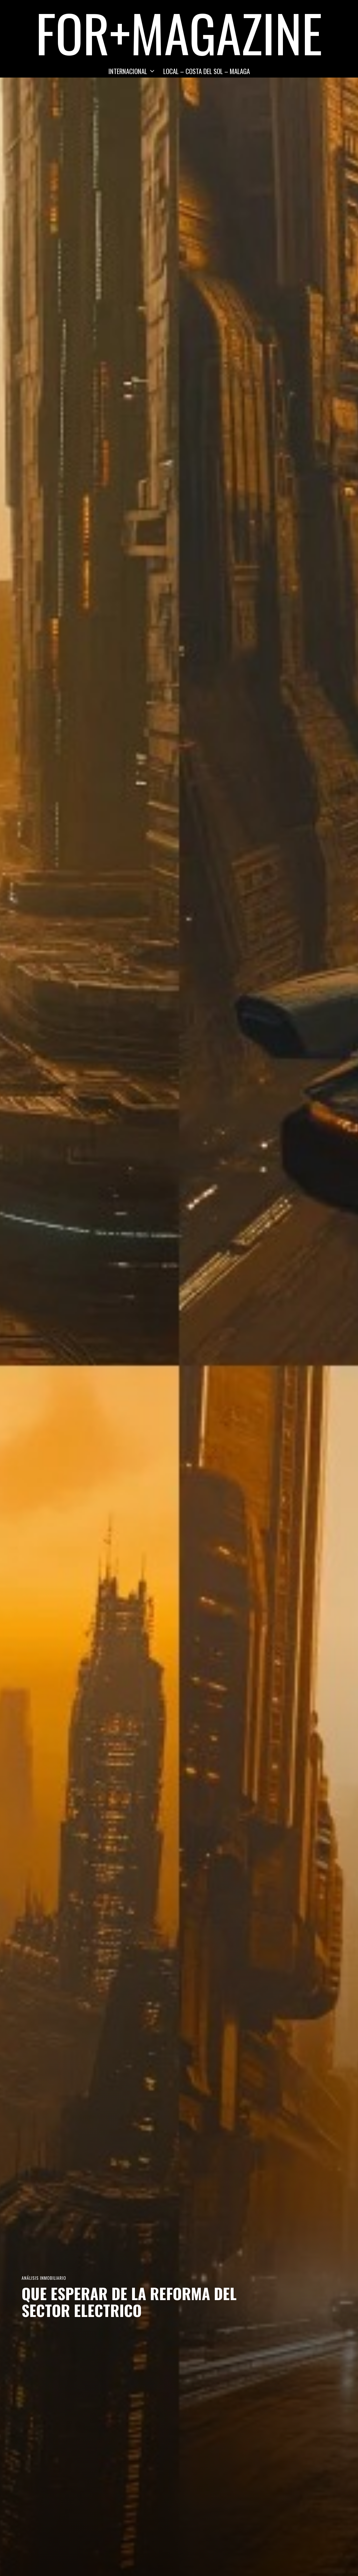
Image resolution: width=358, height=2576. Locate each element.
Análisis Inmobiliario (44, 2278)
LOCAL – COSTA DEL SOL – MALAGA (206, 71)
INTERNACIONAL (128, 71)
